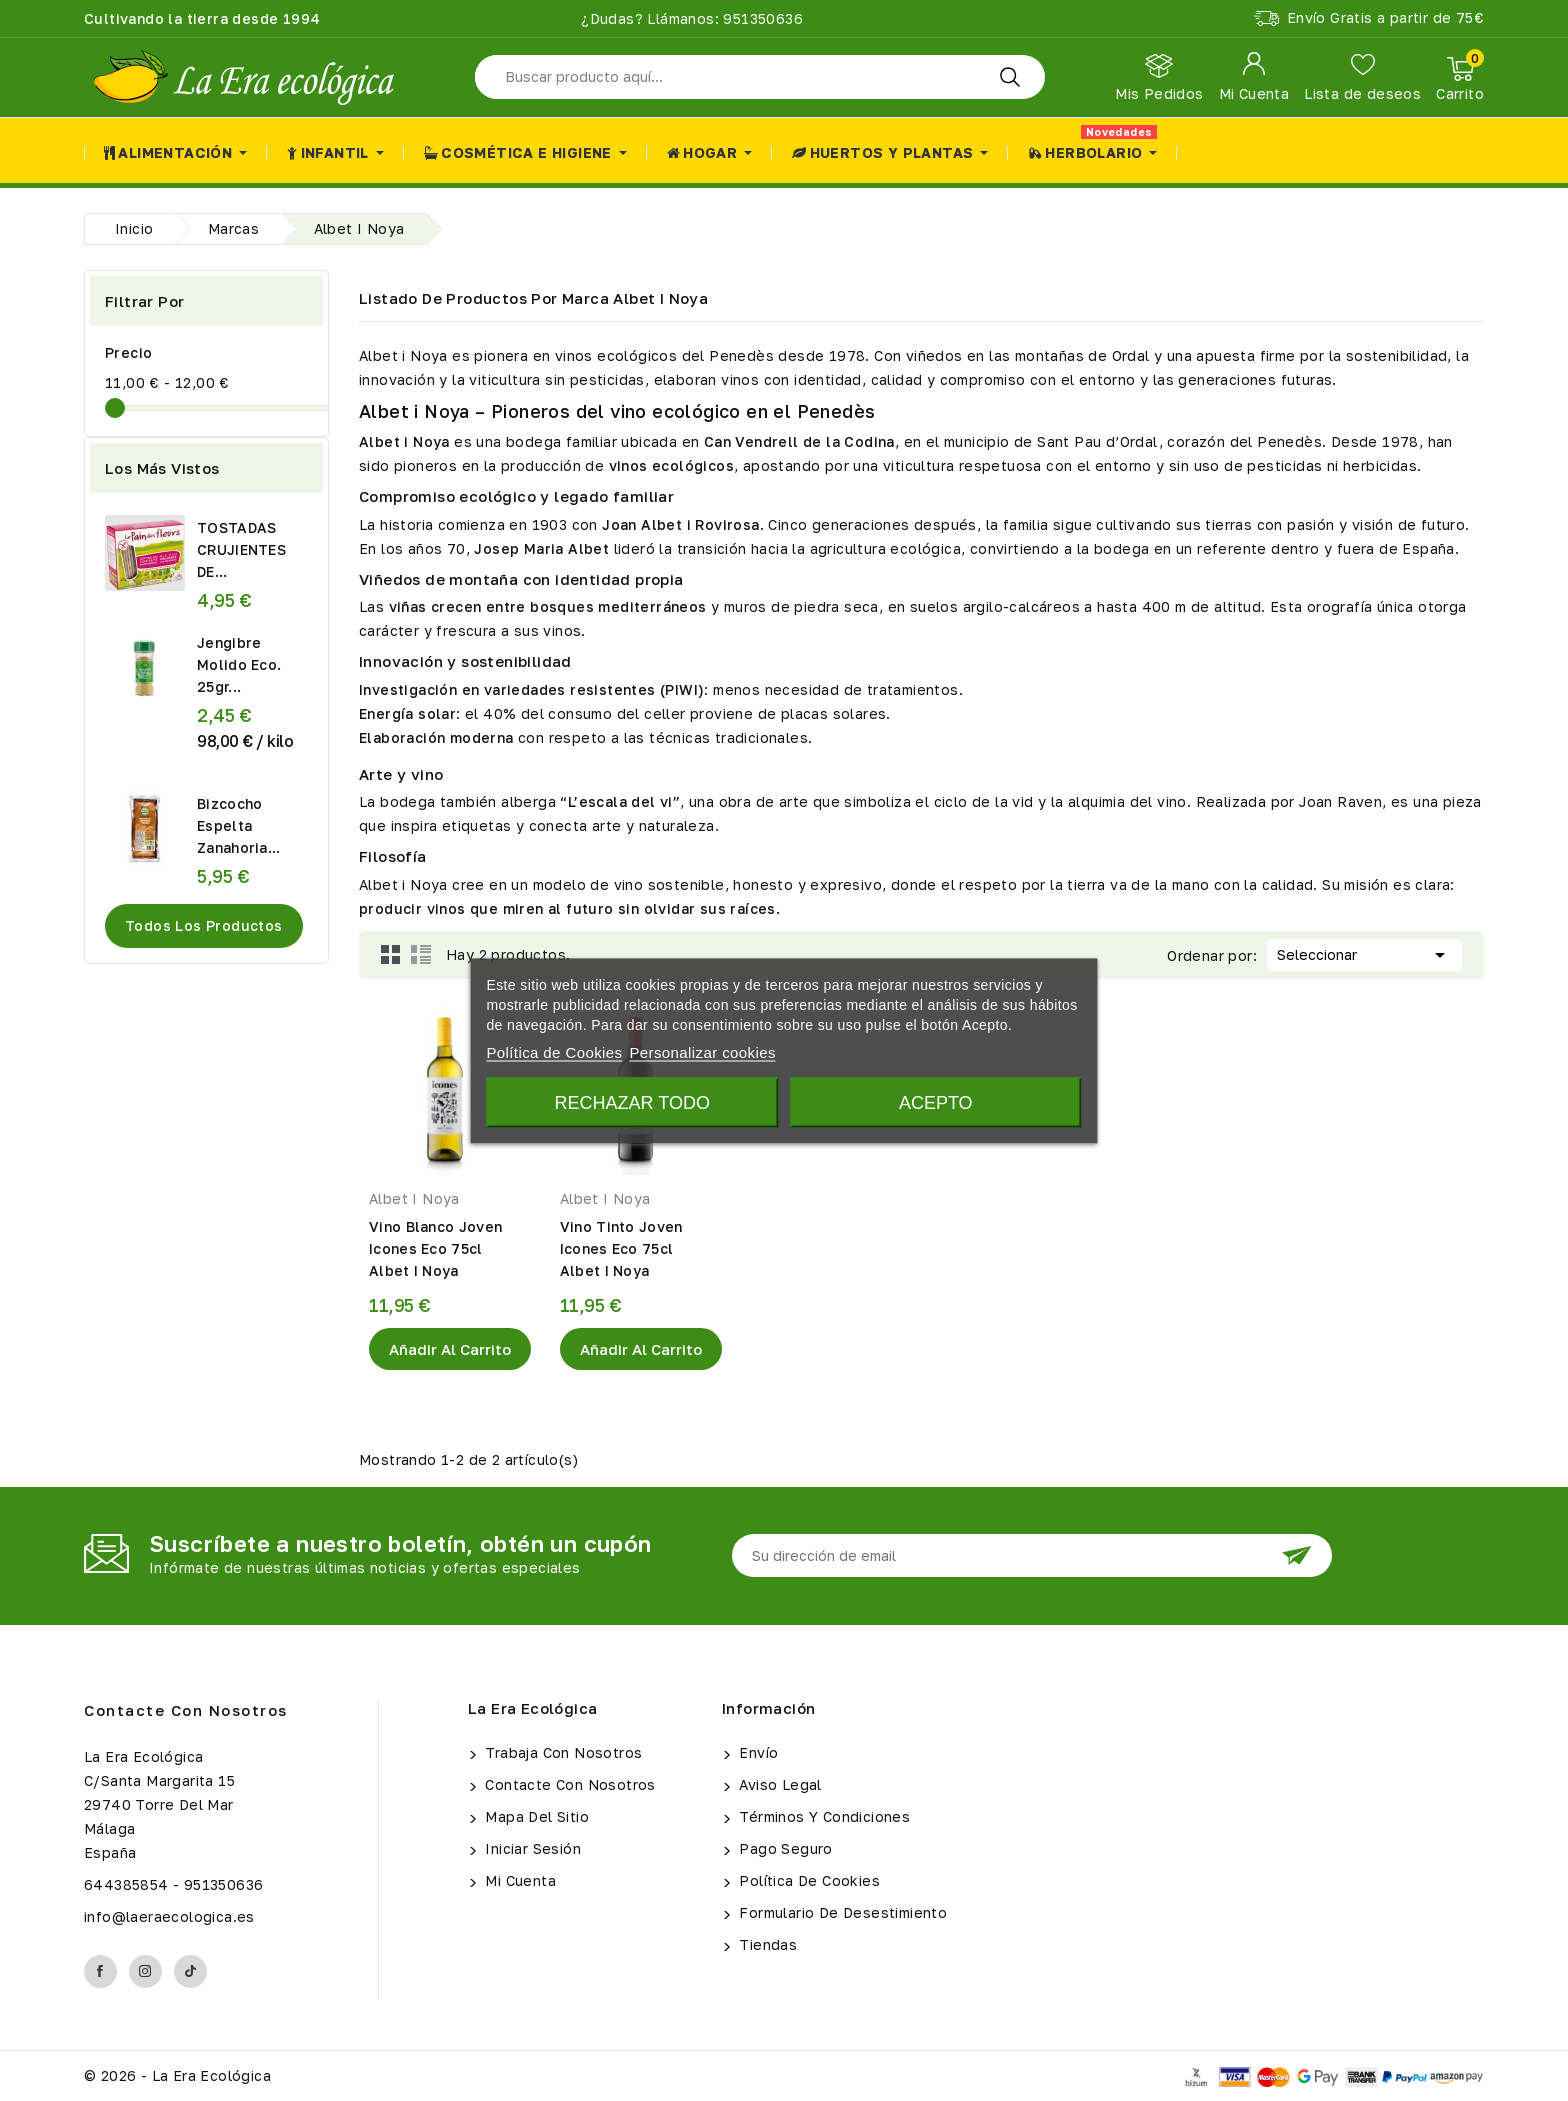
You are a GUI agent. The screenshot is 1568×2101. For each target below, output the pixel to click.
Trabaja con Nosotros (561, 1752)
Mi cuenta (518, 1880)
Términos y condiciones (822, 1816)
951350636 (761, 18)
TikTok (190, 1971)
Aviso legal (778, 1784)
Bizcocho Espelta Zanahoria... (239, 825)
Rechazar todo (632, 1102)
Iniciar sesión (531, 1848)
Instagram (145, 1971)
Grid (391, 955)
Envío (756, 1752)
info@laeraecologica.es (169, 1916)
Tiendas (766, 1944)
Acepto (936, 1102)
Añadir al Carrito (450, 1349)
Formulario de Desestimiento (841, 1912)
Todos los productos (204, 925)
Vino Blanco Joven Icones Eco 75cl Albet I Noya (435, 1248)
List (421, 955)
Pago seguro (784, 1848)
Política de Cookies (807, 1880)
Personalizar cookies (702, 1051)
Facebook (100, 1971)
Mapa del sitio (535, 1816)
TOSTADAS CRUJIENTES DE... (241, 549)
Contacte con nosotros (186, 1710)
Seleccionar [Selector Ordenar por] (1364, 953)
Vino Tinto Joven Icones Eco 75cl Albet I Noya (621, 1248)
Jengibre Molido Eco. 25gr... (239, 664)
